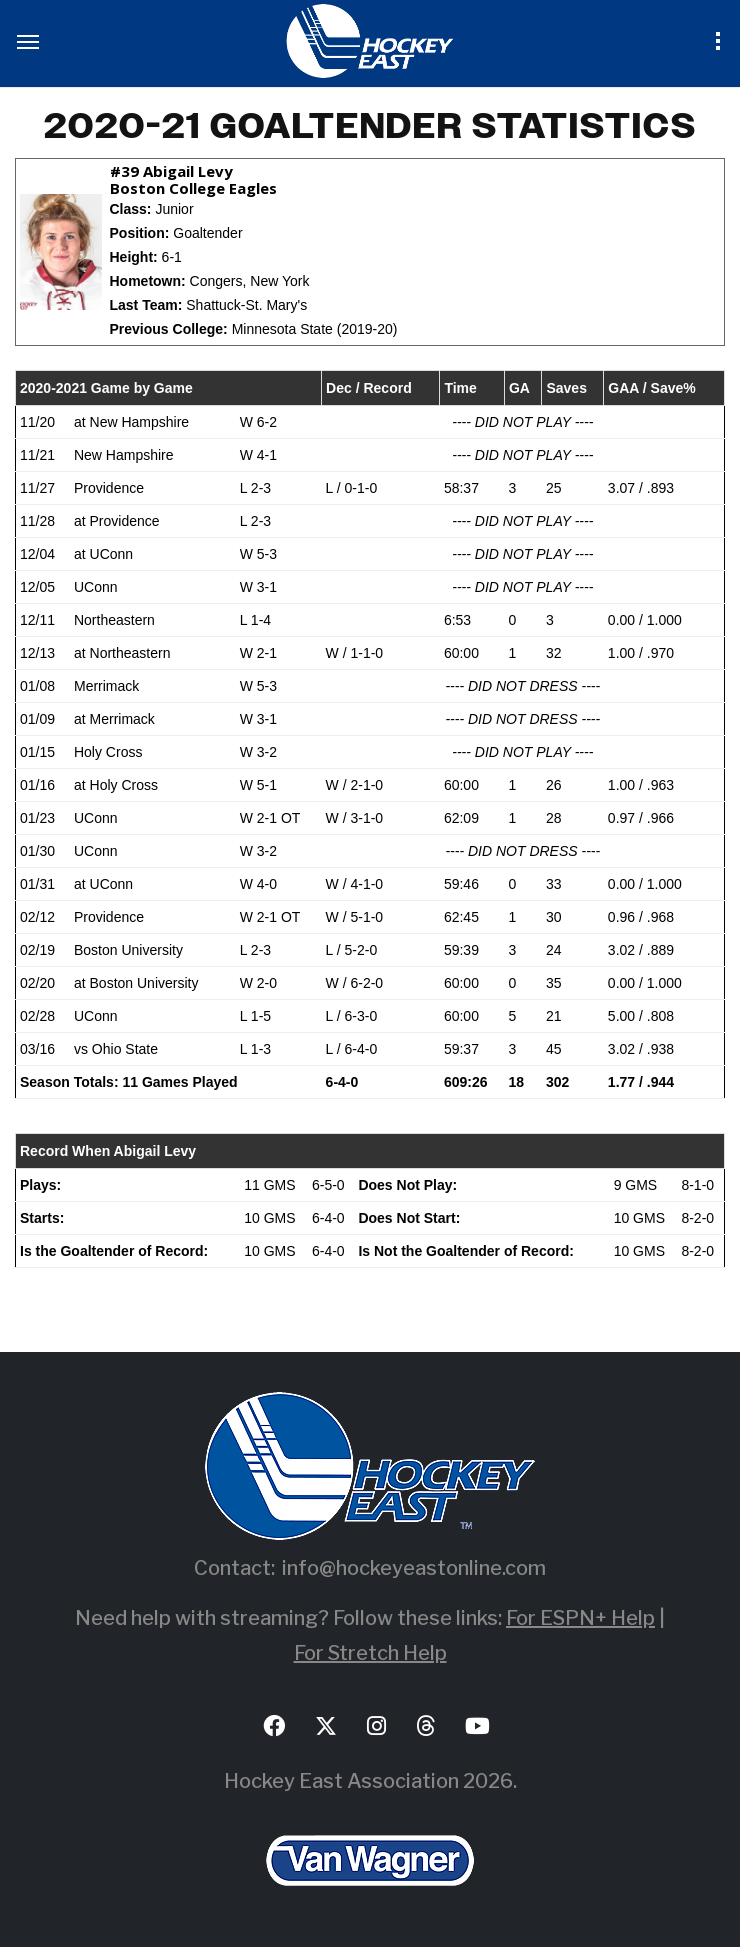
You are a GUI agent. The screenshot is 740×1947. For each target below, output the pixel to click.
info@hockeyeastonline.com (414, 1568)
